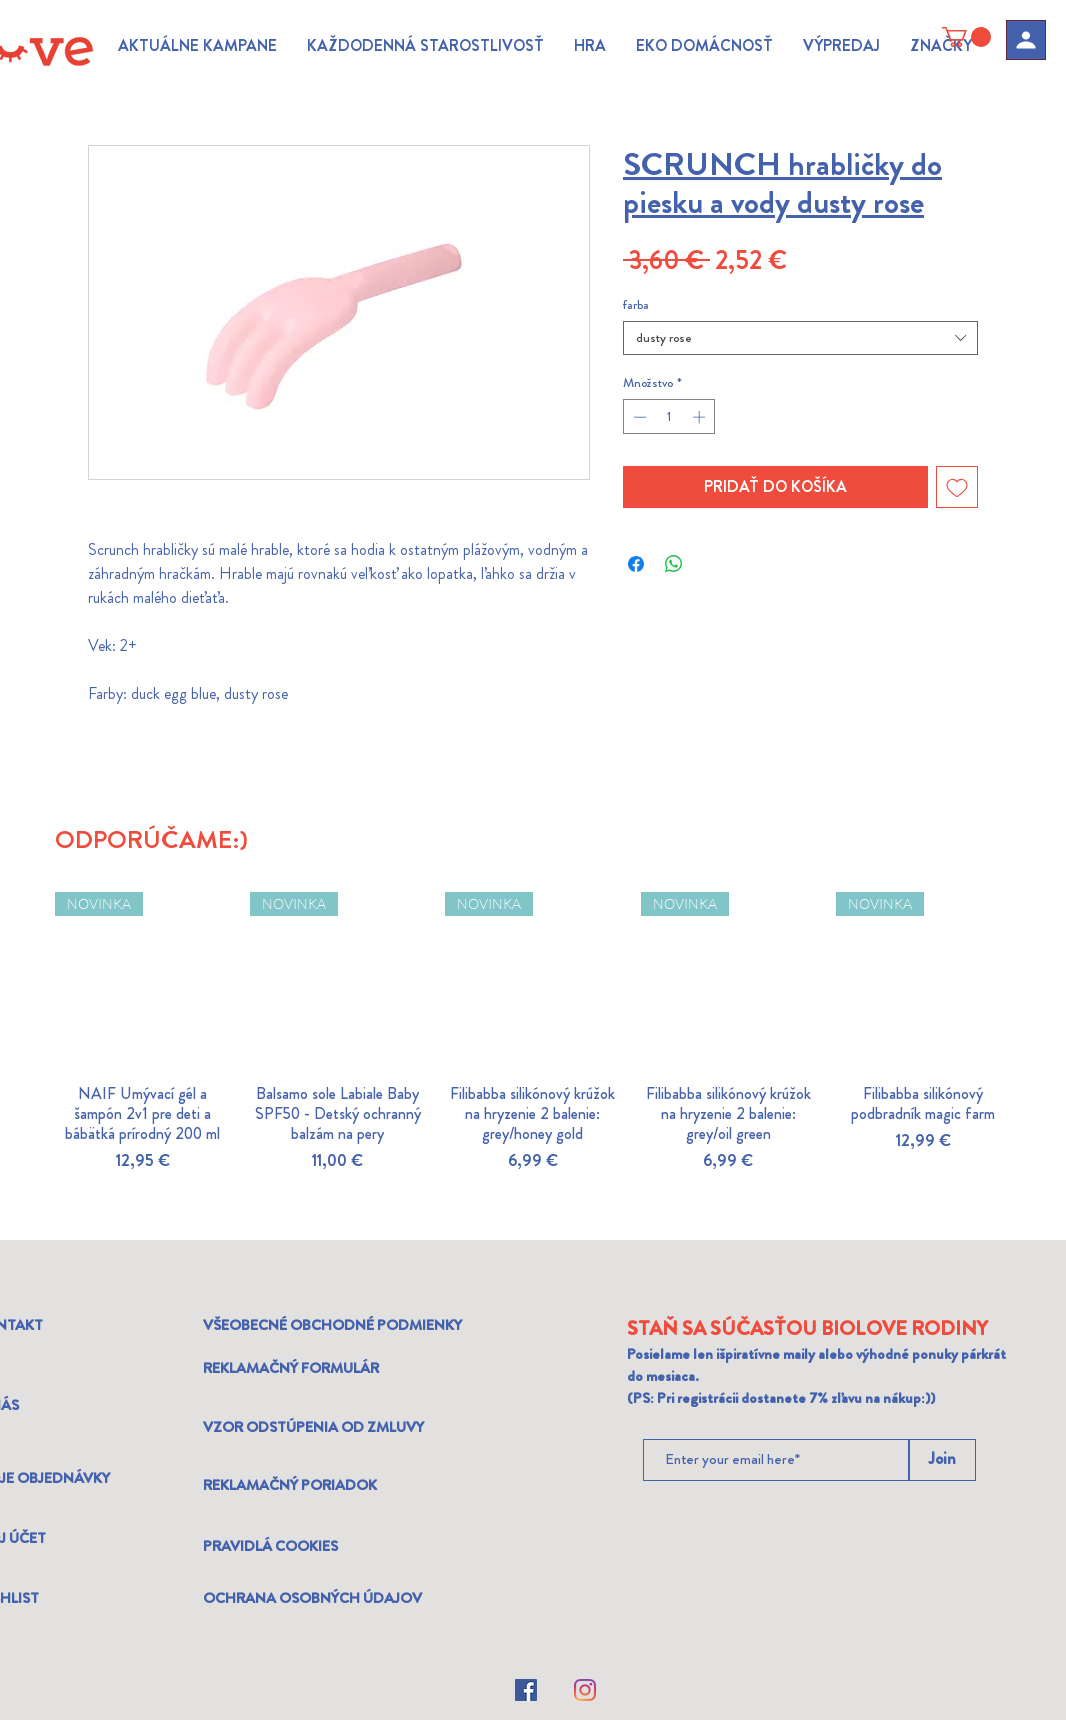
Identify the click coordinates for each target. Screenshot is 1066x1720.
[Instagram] (585, 1690)
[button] (197, 46)
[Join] (942, 1460)
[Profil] (1026, 40)
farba (636, 304)
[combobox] (800, 338)
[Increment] (701, 417)
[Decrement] (638, 417)
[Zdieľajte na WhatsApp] (674, 564)
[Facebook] (526, 1690)
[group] (533, 1057)
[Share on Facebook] (636, 564)
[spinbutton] (669, 417)
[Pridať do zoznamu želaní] (957, 487)
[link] (966, 37)
